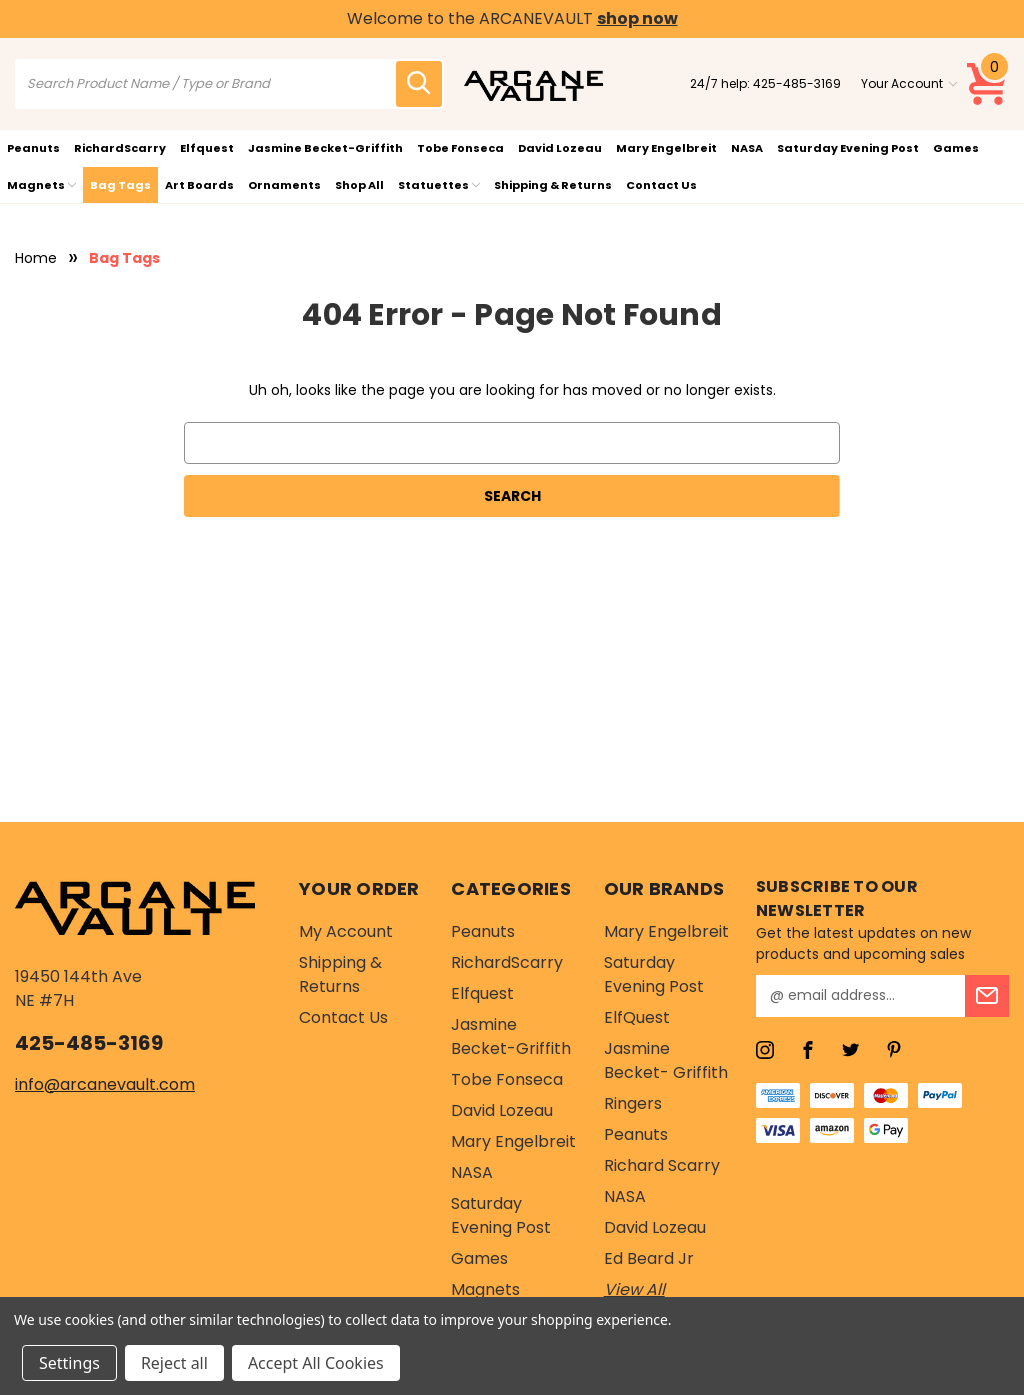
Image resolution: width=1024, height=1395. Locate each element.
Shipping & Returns (553, 185)
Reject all (174, 1363)
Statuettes (439, 185)
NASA (747, 148)
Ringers (633, 1103)
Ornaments (284, 185)
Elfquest (207, 148)
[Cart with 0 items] (988, 84)
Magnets (41, 185)
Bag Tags (120, 185)
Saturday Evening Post (848, 148)
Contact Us (661, 185)
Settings (69, 1363)
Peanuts (33, 148)
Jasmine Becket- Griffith (666, 1060)
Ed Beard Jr (649, 1258)
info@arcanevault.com (105, 1084)
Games (956, 148)
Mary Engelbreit (666, 148)
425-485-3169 (797, 83)
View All (634, 1289)
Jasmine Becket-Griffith (325, 148)
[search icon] (419, 84)
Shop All (359, 185)
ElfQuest (637, 1017)
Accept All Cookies (316, 1363)
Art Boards (199, 185)
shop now (637, 18)
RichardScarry (120, 148)
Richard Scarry (662, 1165)
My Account (346, 931)
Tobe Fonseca (460, 148)
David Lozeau (560, 148)
